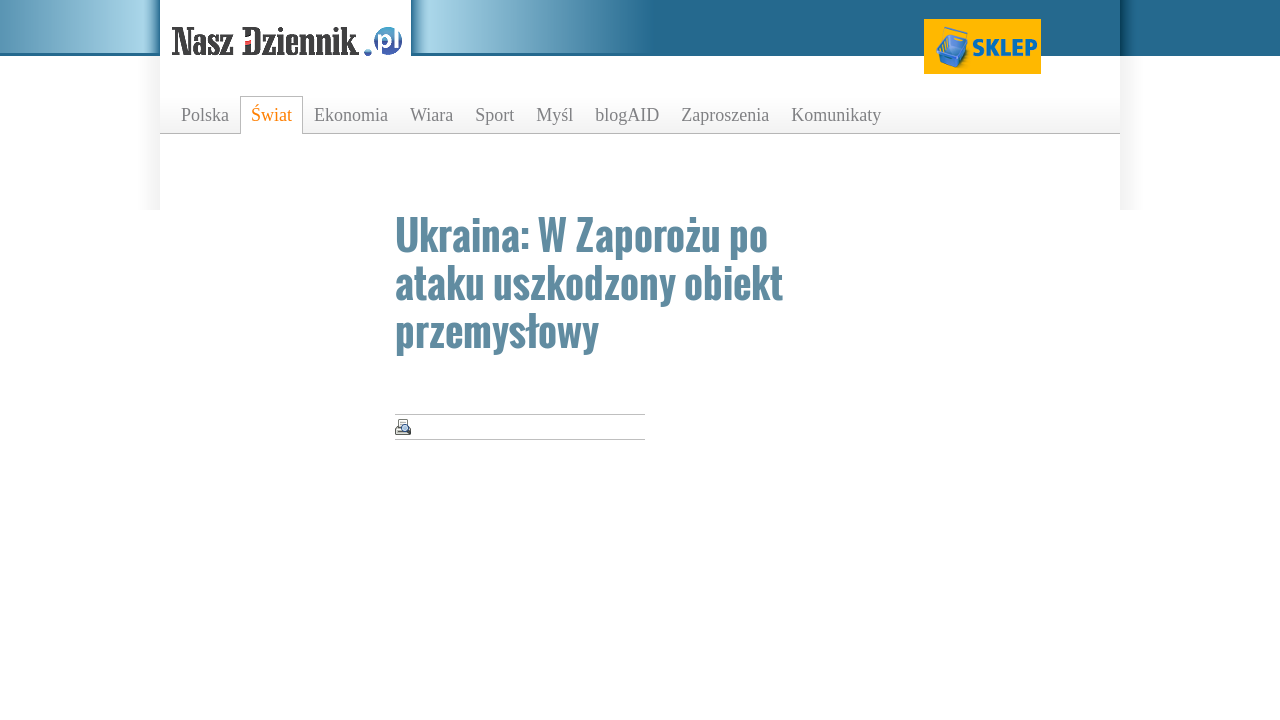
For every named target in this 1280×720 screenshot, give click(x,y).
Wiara (431, 115)
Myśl (554, 115)
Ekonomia (351, 115)
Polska (205, 115)
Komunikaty (836, 115)
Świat (271, 115)
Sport (494, 115)
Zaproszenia (725, 115)
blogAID (627, 115)
